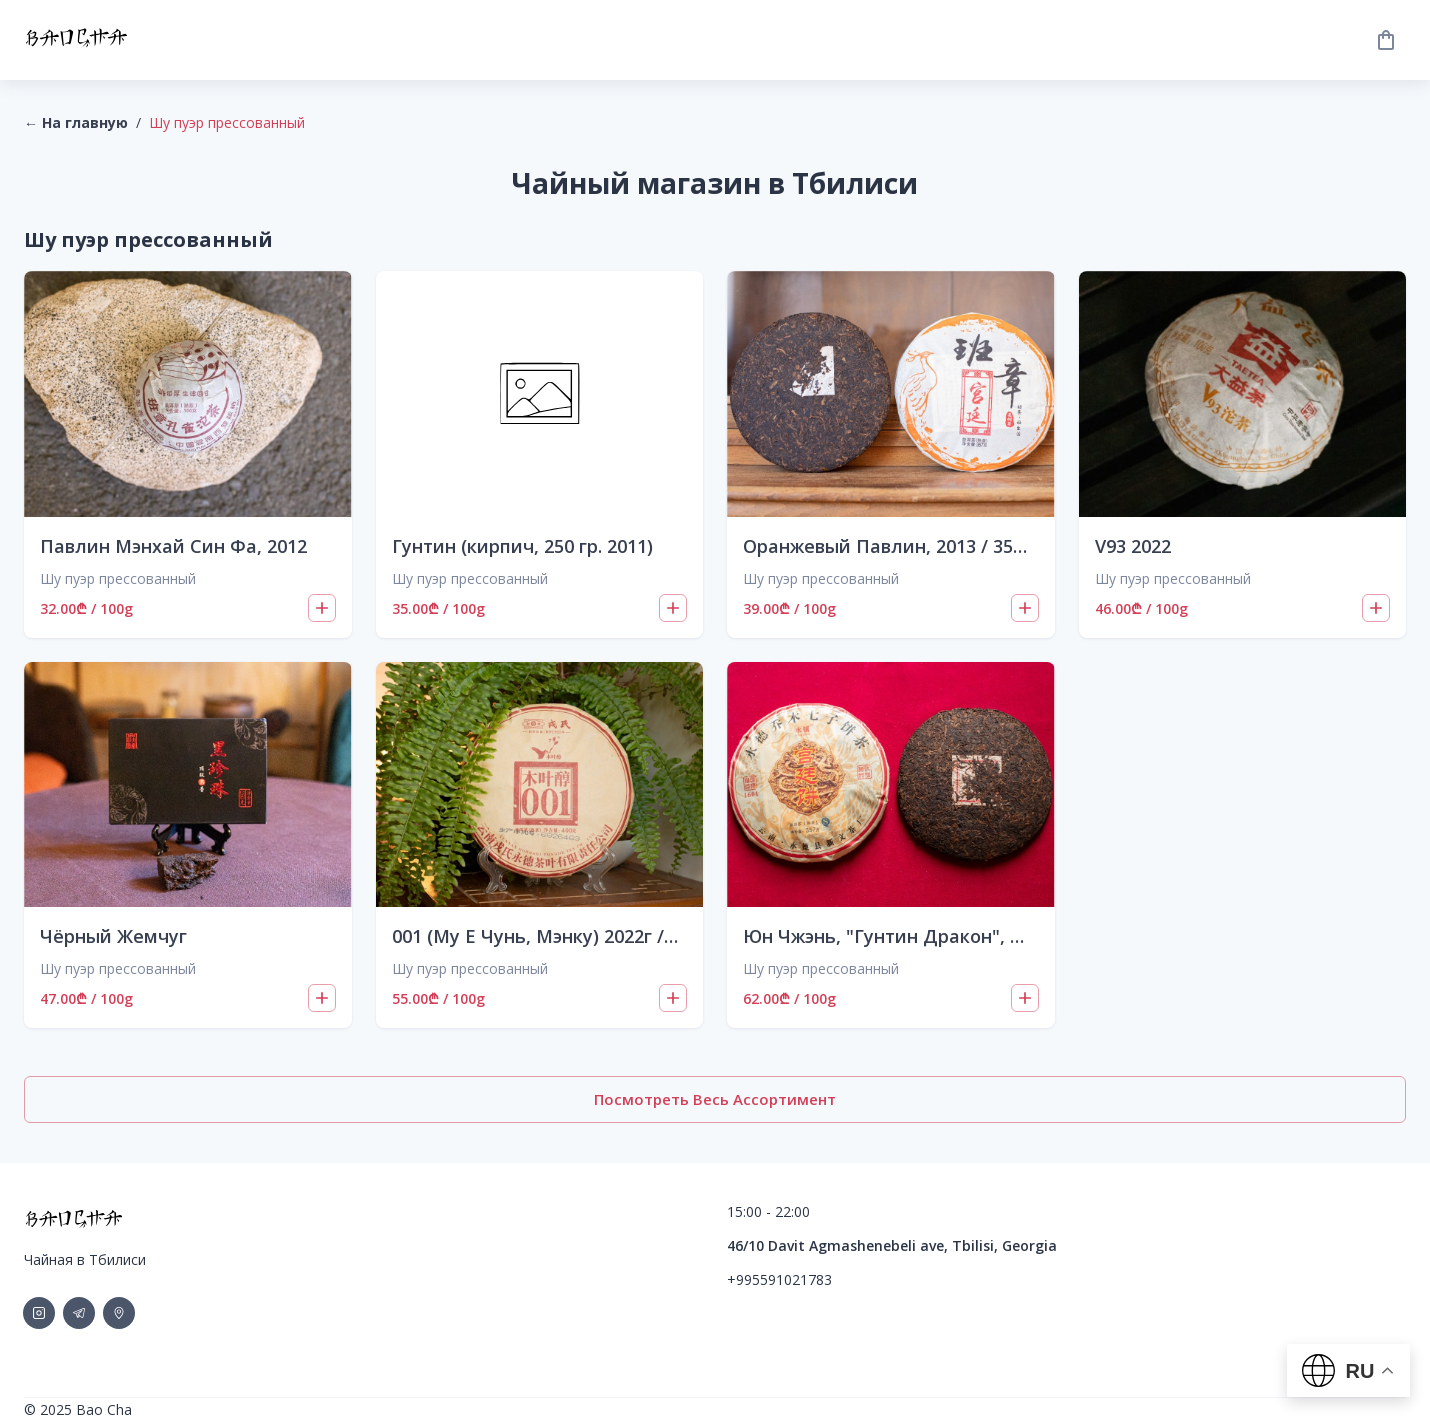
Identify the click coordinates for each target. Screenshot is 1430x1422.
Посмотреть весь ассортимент (715, 1099)
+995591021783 (779, 1279)
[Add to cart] (322, 608)
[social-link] (39, 1313)
